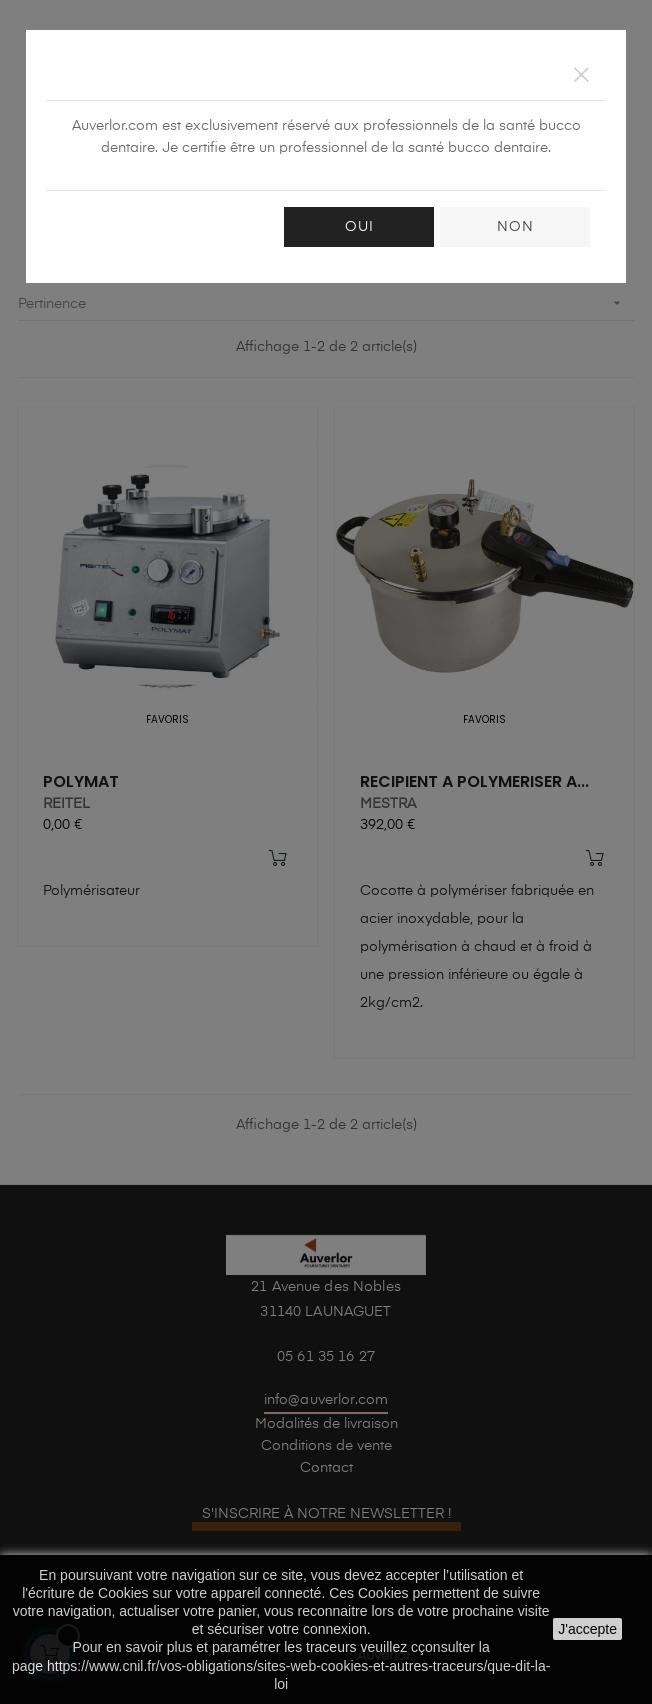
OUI (359, 227)
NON (515, 227)
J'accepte (587, 1629)
